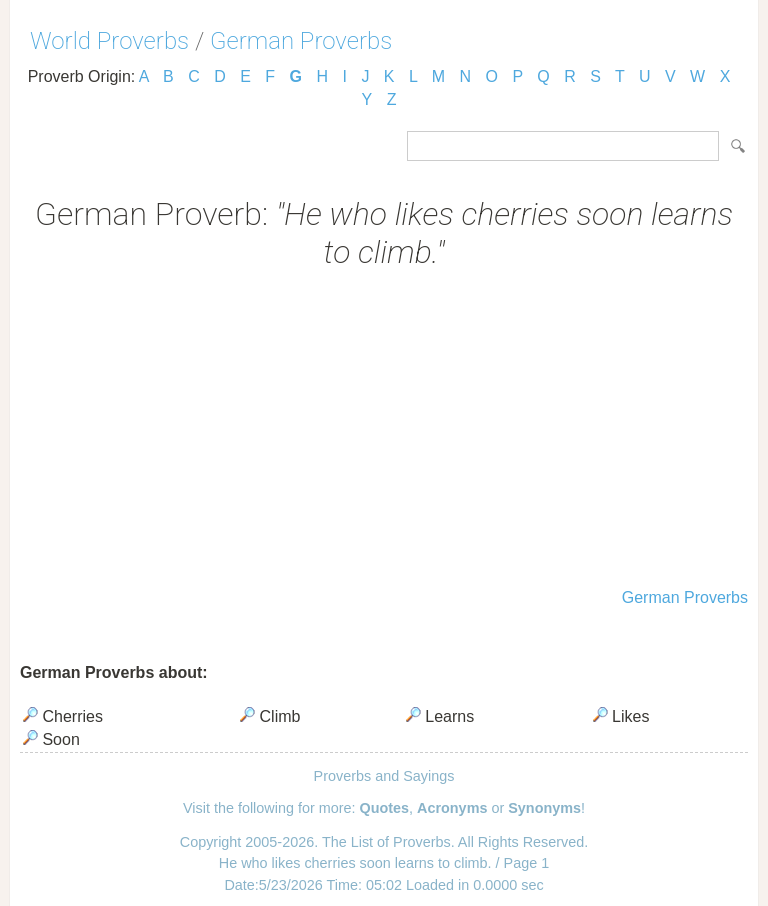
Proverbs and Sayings (384, 776)
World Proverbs (109, 41)
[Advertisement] (384, 431)
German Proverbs (301, 41)
